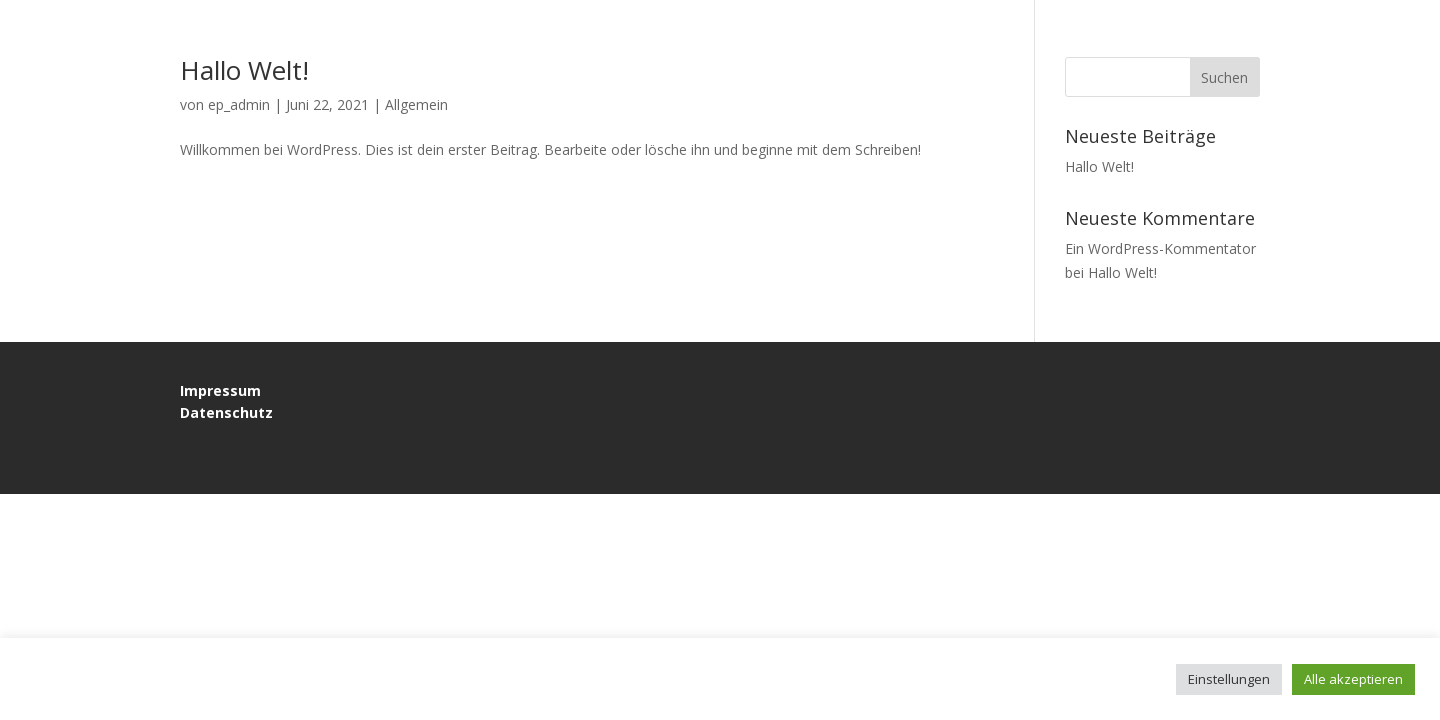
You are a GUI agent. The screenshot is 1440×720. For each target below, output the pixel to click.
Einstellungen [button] (1229, 679)
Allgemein (416, 104)
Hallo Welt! (244, 70)
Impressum (220, 390)
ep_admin (239, 104)
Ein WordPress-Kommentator (1160, 248)
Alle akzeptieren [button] (1353, 679)
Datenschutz (226, 412)
